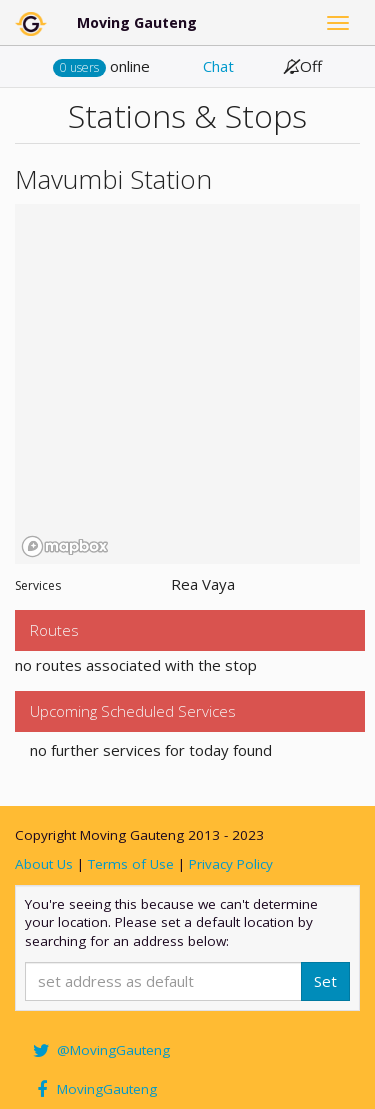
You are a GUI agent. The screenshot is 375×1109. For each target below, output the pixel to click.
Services (38, 586)
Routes (54, 630)
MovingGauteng (93, 1089)
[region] (187, 384)
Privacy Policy (231, 864)
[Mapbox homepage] (65, 546)
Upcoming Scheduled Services (133, 711)
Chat (218, 66)
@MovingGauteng (100, 1050)
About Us (44, 864)
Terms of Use (131, 864)
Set (325, 981)
